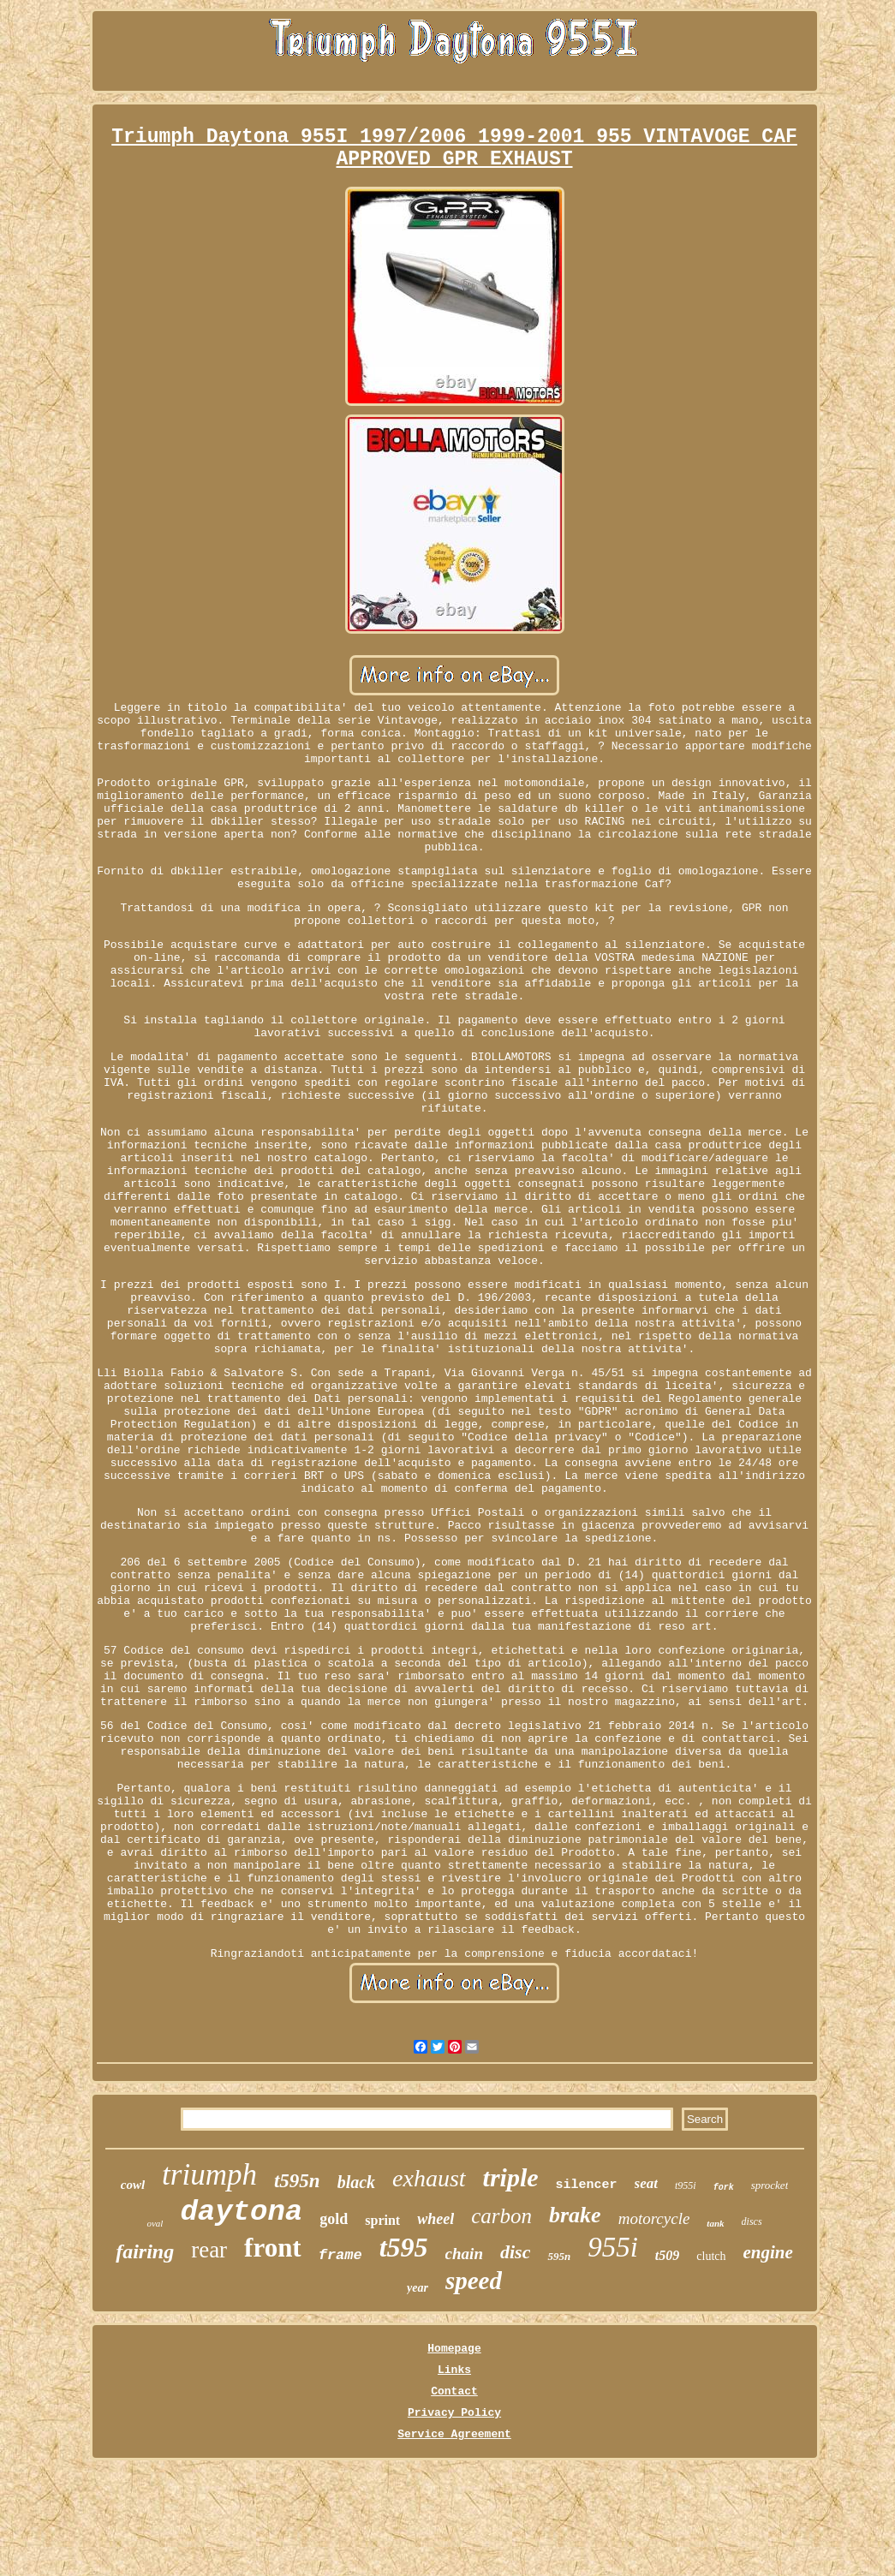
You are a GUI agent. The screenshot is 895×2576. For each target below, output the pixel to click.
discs (752, 2221)
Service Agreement (454, 2434)
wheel (435, 2218)
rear (209, 2250)
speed (473, 2280)
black (356, 2182)
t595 (403, 2247)
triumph (209, 2174)
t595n (297, 2180)
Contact (454, 2391)
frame (340, 2255)
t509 (667, 2255)
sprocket (770, 2185)
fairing (145, 2251)
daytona (241, 2212)
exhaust (429, 2178)
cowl (133, 2184)
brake (575, 2215)
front (272, 2248)
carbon (501, 2215)
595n (558, 2256)
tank (715, 2223)
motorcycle (654, 2218)
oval (154, 2223)
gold (333, 2218)
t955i (685, 2185)
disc (515, 2252)
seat (646, 2183)
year (417, 2287)
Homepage (453, 2348)
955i (613, 2247)
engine (768, 2252)
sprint (382, 2220)
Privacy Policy (454, 2412)
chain (464, 2254)
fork (723, 2187)
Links (454, 2370)
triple (511, 2177)
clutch (710, 2256)
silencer (587, 2185)
